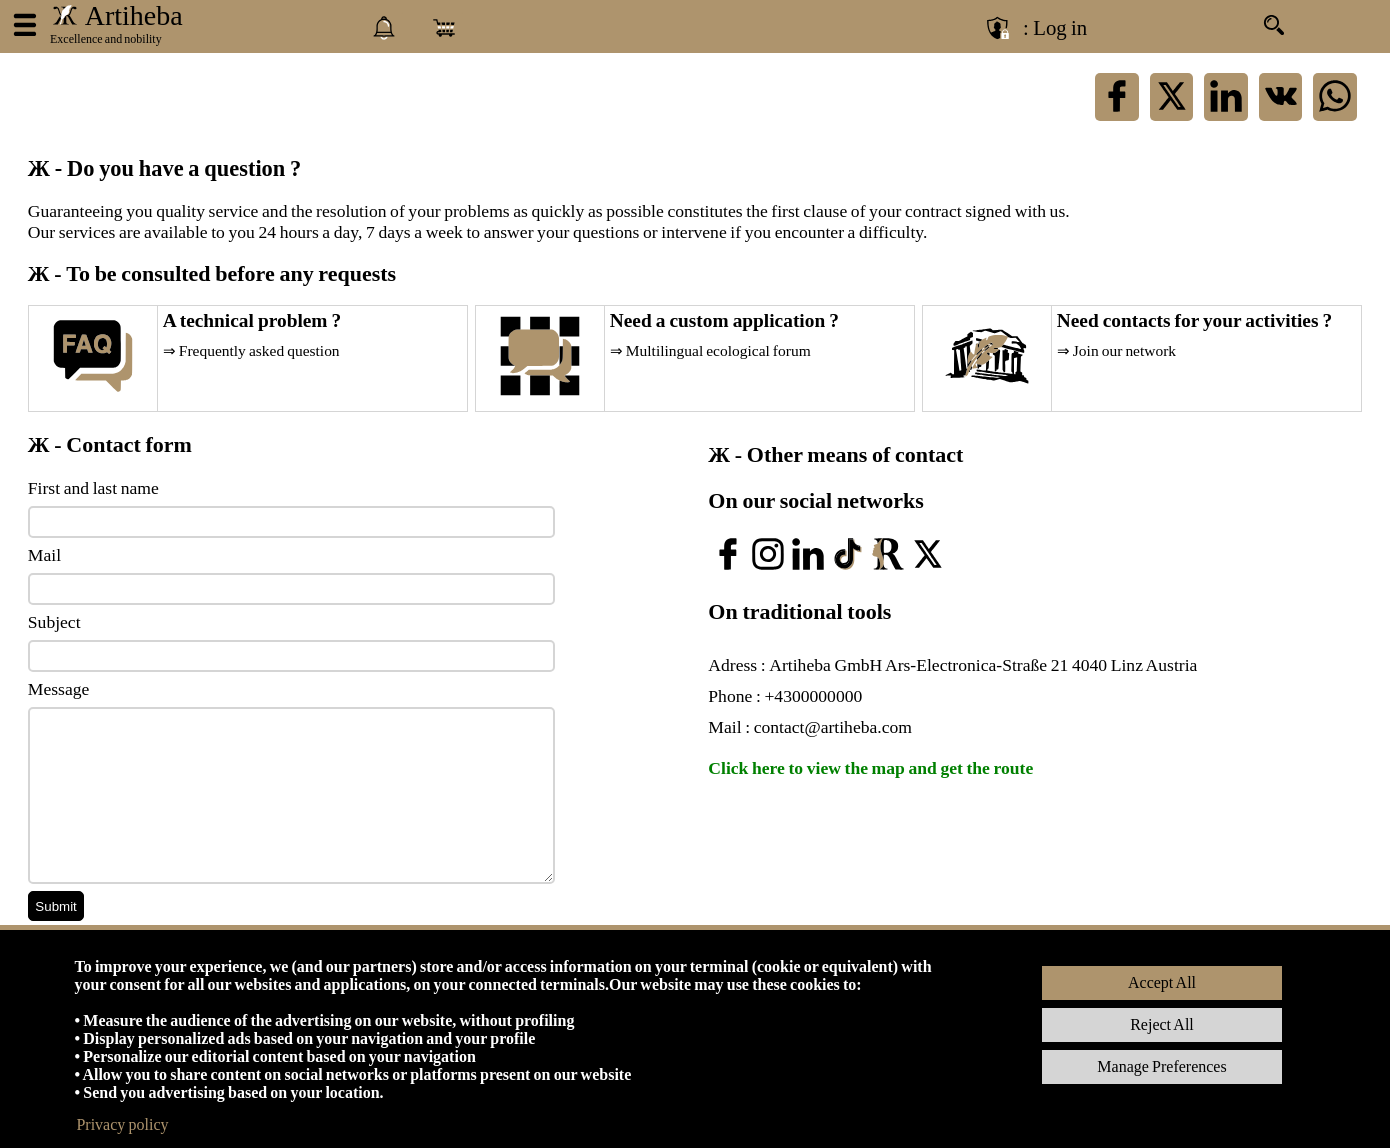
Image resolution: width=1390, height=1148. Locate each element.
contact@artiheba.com (833, 727)
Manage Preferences (1161, 1066)
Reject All (1162, 1024)
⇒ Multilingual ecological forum (710, 350)
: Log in (1055, 27)
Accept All (1162, 982)
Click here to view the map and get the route (870, 768)
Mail (44, 555)
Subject (54, 622)
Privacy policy (122, 1124)
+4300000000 (813, 696)
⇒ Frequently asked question (251, 350)
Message (59, 689)
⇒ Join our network (1116, 350)
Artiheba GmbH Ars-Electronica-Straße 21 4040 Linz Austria (983, 665)
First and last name (93, 488)
